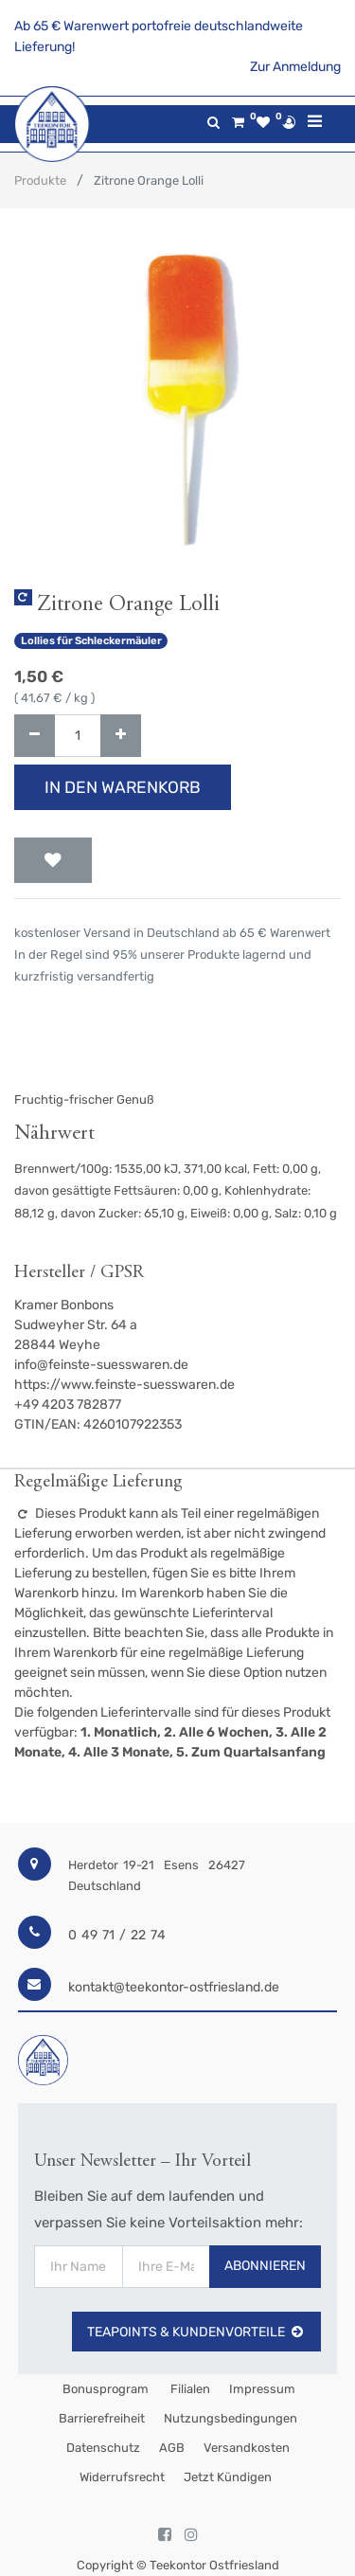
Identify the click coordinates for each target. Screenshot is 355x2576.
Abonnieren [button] (265, 2266)
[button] (53, 860)
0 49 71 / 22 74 (117, 1935)
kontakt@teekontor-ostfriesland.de (173, 1987)
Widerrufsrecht (122, 2477)
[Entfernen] (34, 735)
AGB (172, 2448)
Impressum (262, 2389)
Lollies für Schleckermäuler (91, 641)
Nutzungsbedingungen (230, 2418)
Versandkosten (247, 2448)
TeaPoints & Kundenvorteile (196, 2332)
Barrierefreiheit (102, 2418)
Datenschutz (103, 2448)
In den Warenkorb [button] (122, 787)
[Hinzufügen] (120, 735)
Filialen (189, 2389)
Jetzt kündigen (228, 2477)
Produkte (40, 180)
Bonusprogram (104, 2389)
